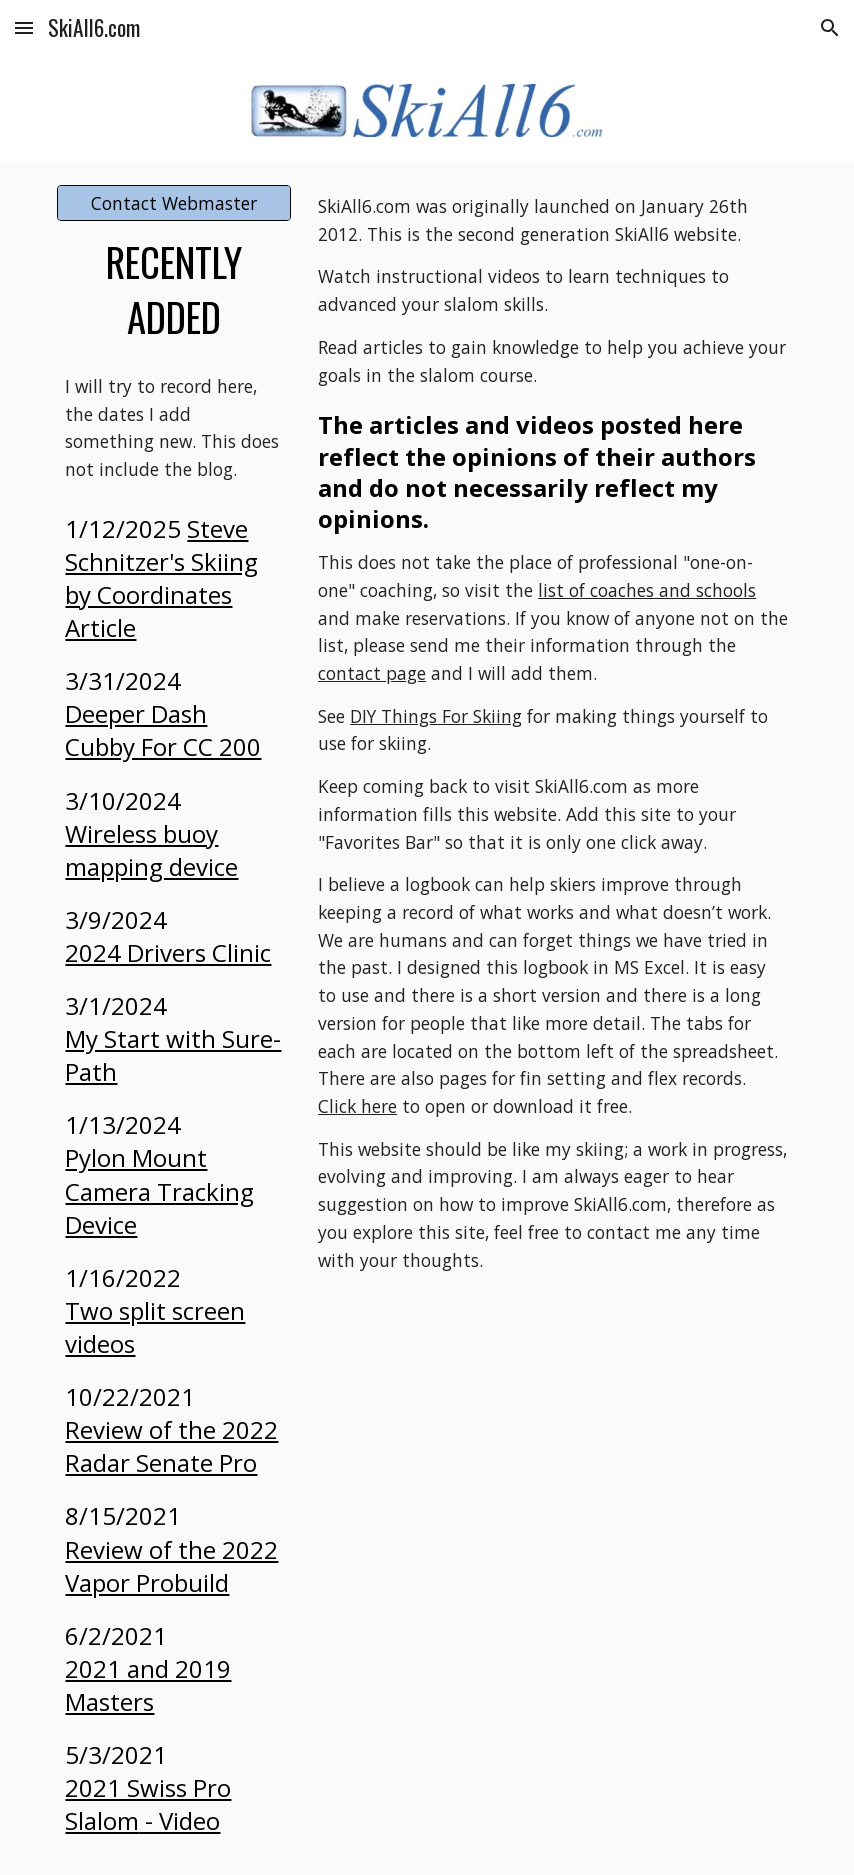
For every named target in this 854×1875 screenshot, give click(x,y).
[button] (24, 27)
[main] (174, 290)
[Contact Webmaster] (174, 203)
